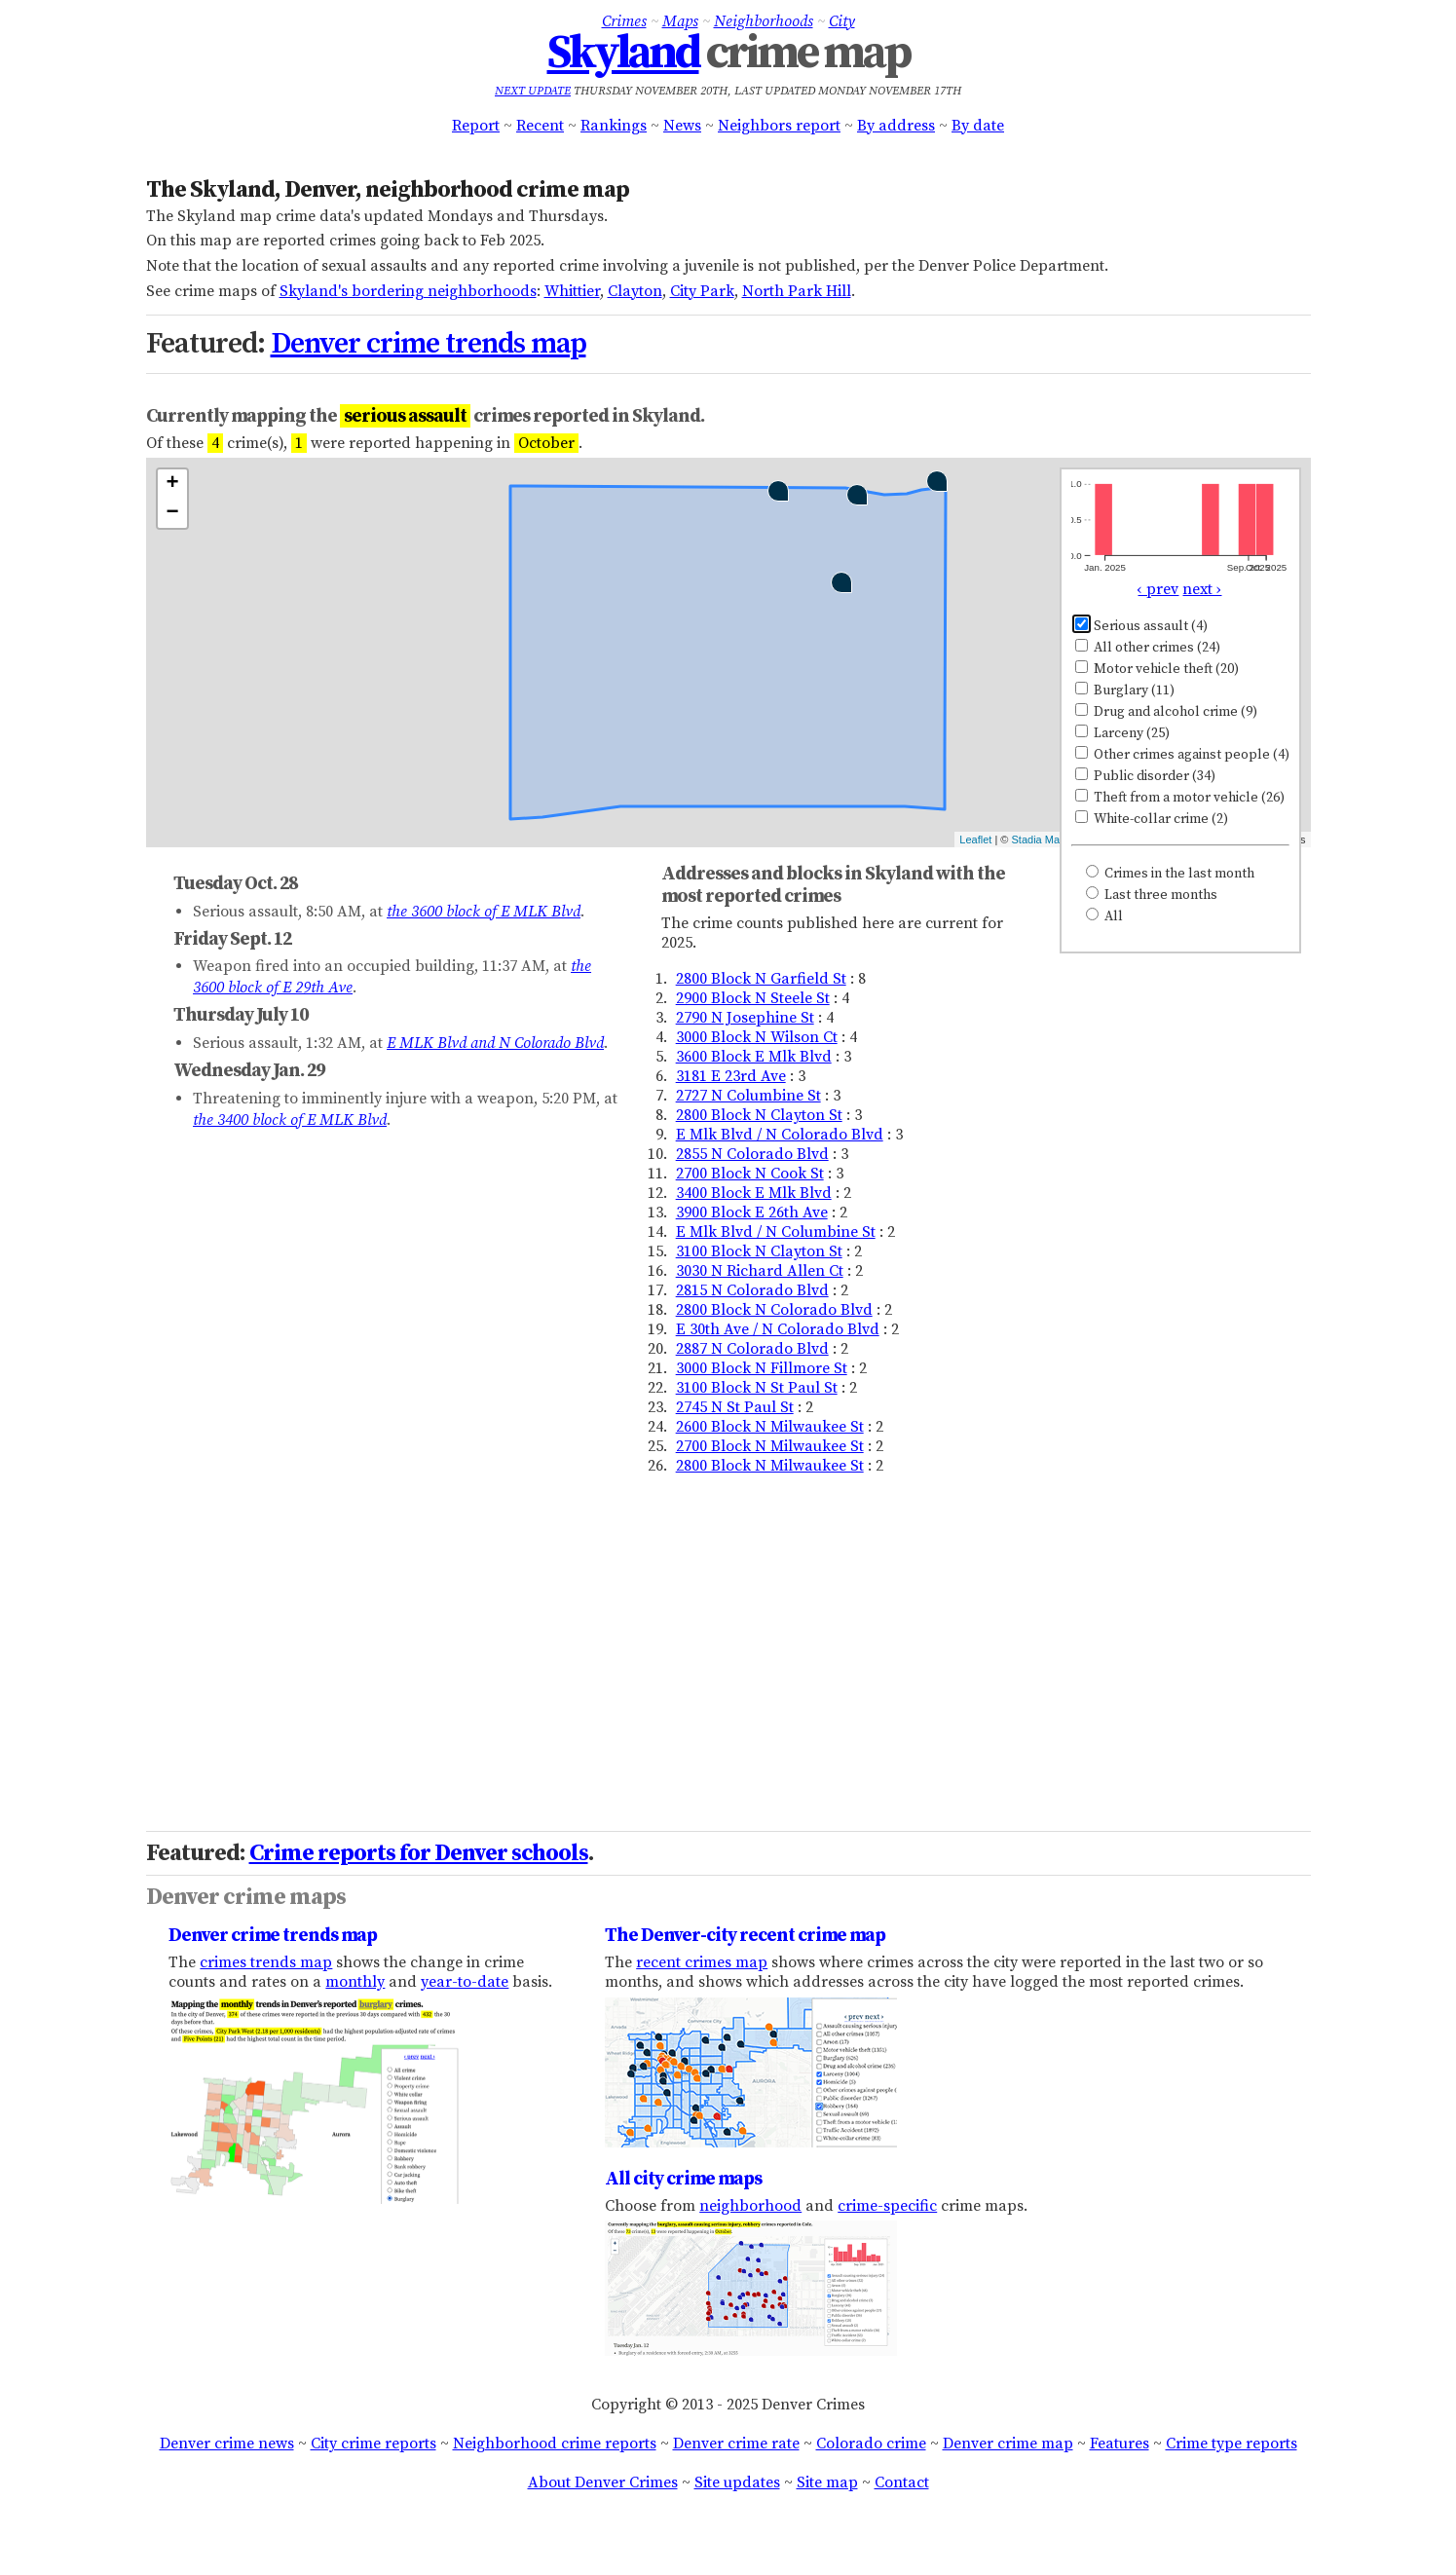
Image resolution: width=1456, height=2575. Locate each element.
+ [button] (172, 484)
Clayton (635, 291)
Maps (680, 21)
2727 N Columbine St (748, 1095)
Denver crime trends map (428, 343)
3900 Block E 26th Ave (752, 1212)
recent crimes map (701, 1962)
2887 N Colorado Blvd (752, 1349)
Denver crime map (1008, 2443)
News (682, 125)
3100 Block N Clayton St (759, 1251)
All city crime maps (683, 2178)
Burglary (1125, 690)
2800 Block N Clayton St (759, 1115)
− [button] (172, 513)
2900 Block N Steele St (753, 998)
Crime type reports (1231, 2443)
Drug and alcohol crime (1166, 712)
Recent (540, 125)
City (842, 21)
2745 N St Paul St (735, 1407)
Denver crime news (227, 2443)
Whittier (572, 291)
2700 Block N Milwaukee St (770, 1446)
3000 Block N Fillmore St (761, 1368)
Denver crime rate (736, 2443)
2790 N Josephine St (745, 1017)
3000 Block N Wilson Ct (757, 1037)
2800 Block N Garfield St (761, 979)
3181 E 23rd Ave (731, 1076)
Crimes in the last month (1170, 873)
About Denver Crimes (603, 2482)
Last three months (1151, 895)
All (1104, 916)
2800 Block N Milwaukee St (770, 1465)
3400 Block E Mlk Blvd (754, 1193)
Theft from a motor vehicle (1180, 797)
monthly (355, 1982)
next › (1201, 589)
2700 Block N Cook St (750, 1173)
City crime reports (373, 2443)
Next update (533, 91)
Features (1119, 2443)
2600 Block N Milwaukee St (770, 1427)
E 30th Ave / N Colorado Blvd (777, 1329)
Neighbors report (779, 125)
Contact (902, 2482)
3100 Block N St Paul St (757, 1388)
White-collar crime (1151, 819)
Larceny (1122, 733)
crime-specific (887, 2206)
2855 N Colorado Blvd (752, 1154)
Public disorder (1145, 776)
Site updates (737, 2482)
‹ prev (1158, 589)
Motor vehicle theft (1157, 669)
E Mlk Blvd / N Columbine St (776, 1232)
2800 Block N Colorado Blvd (774, 1310)
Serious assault (1141, 626)
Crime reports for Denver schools (418, 1853)
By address (896, 125)
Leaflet (975, 839)
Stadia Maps (1041, 839)
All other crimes (1147, 647)
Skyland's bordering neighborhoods (408, 291)
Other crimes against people (1182, 755)
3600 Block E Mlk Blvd (754, 1056)
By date (978, 125)
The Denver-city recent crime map (745, 1935)
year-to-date (464, 1982)
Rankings (613, 125)
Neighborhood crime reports (554, 2443)
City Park (702, 291)
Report (476, 125)
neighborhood (750, 2206)
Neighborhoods (763, 21)
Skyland (623, 53)
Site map (827, 2482)
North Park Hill (796, 291)
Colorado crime (871, 2443)
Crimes (624, 21)
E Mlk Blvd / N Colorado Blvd (779, 1134)
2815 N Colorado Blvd (752, 1290)
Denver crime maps (246, 1897)
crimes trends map (266, 1962)
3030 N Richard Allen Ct (759, 1271)
